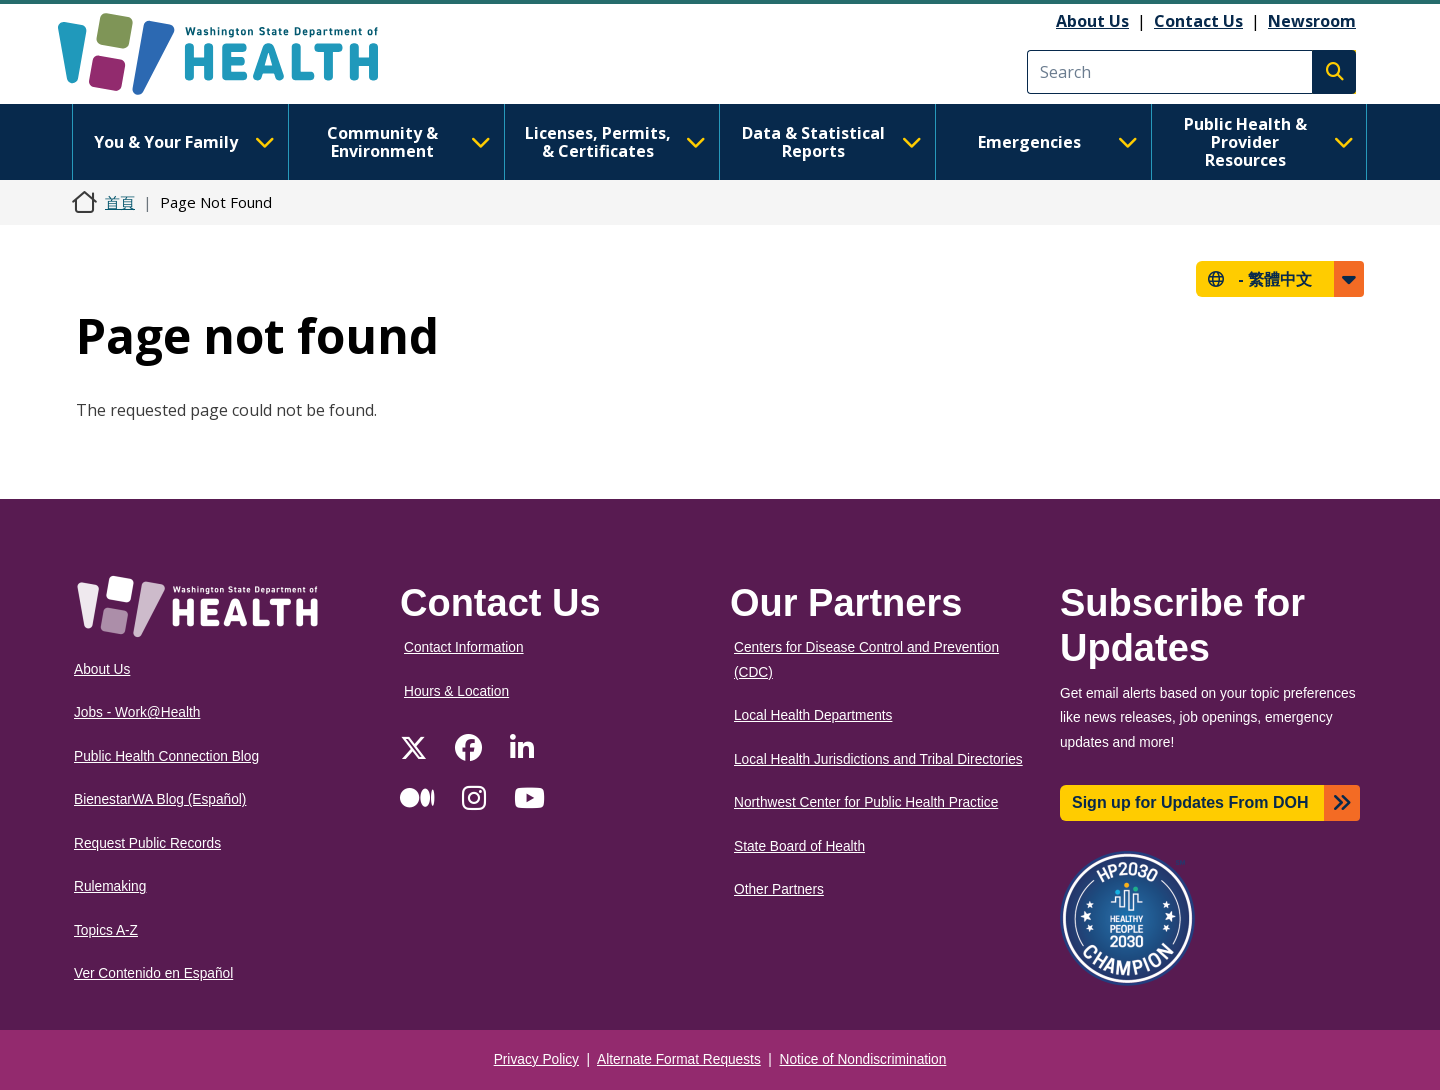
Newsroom (1312, 21)
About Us (1092, 21)
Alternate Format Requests (679, 1059)
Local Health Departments (813, 715)
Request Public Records (147, 843)
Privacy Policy (536, 1059)
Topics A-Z (106, 930)
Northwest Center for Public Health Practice (866, 802)
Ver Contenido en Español (153, 973)
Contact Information (464, 647)
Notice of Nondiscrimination (863, 1059)
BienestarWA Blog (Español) (160, 799)
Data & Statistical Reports (832, 142)
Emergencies (1058, 142)
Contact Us (1198, 21)
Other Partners (779, 889)
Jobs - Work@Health (137, 712)
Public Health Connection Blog (166, 756)
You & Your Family (184, 142)
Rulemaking (110, 886)
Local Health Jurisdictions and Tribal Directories (878, 759)
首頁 (120, 202)
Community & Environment (409, 142)
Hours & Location (456, 691)
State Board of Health (799, 846)
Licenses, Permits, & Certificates (615, 142)
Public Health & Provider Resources (1269, 142)
